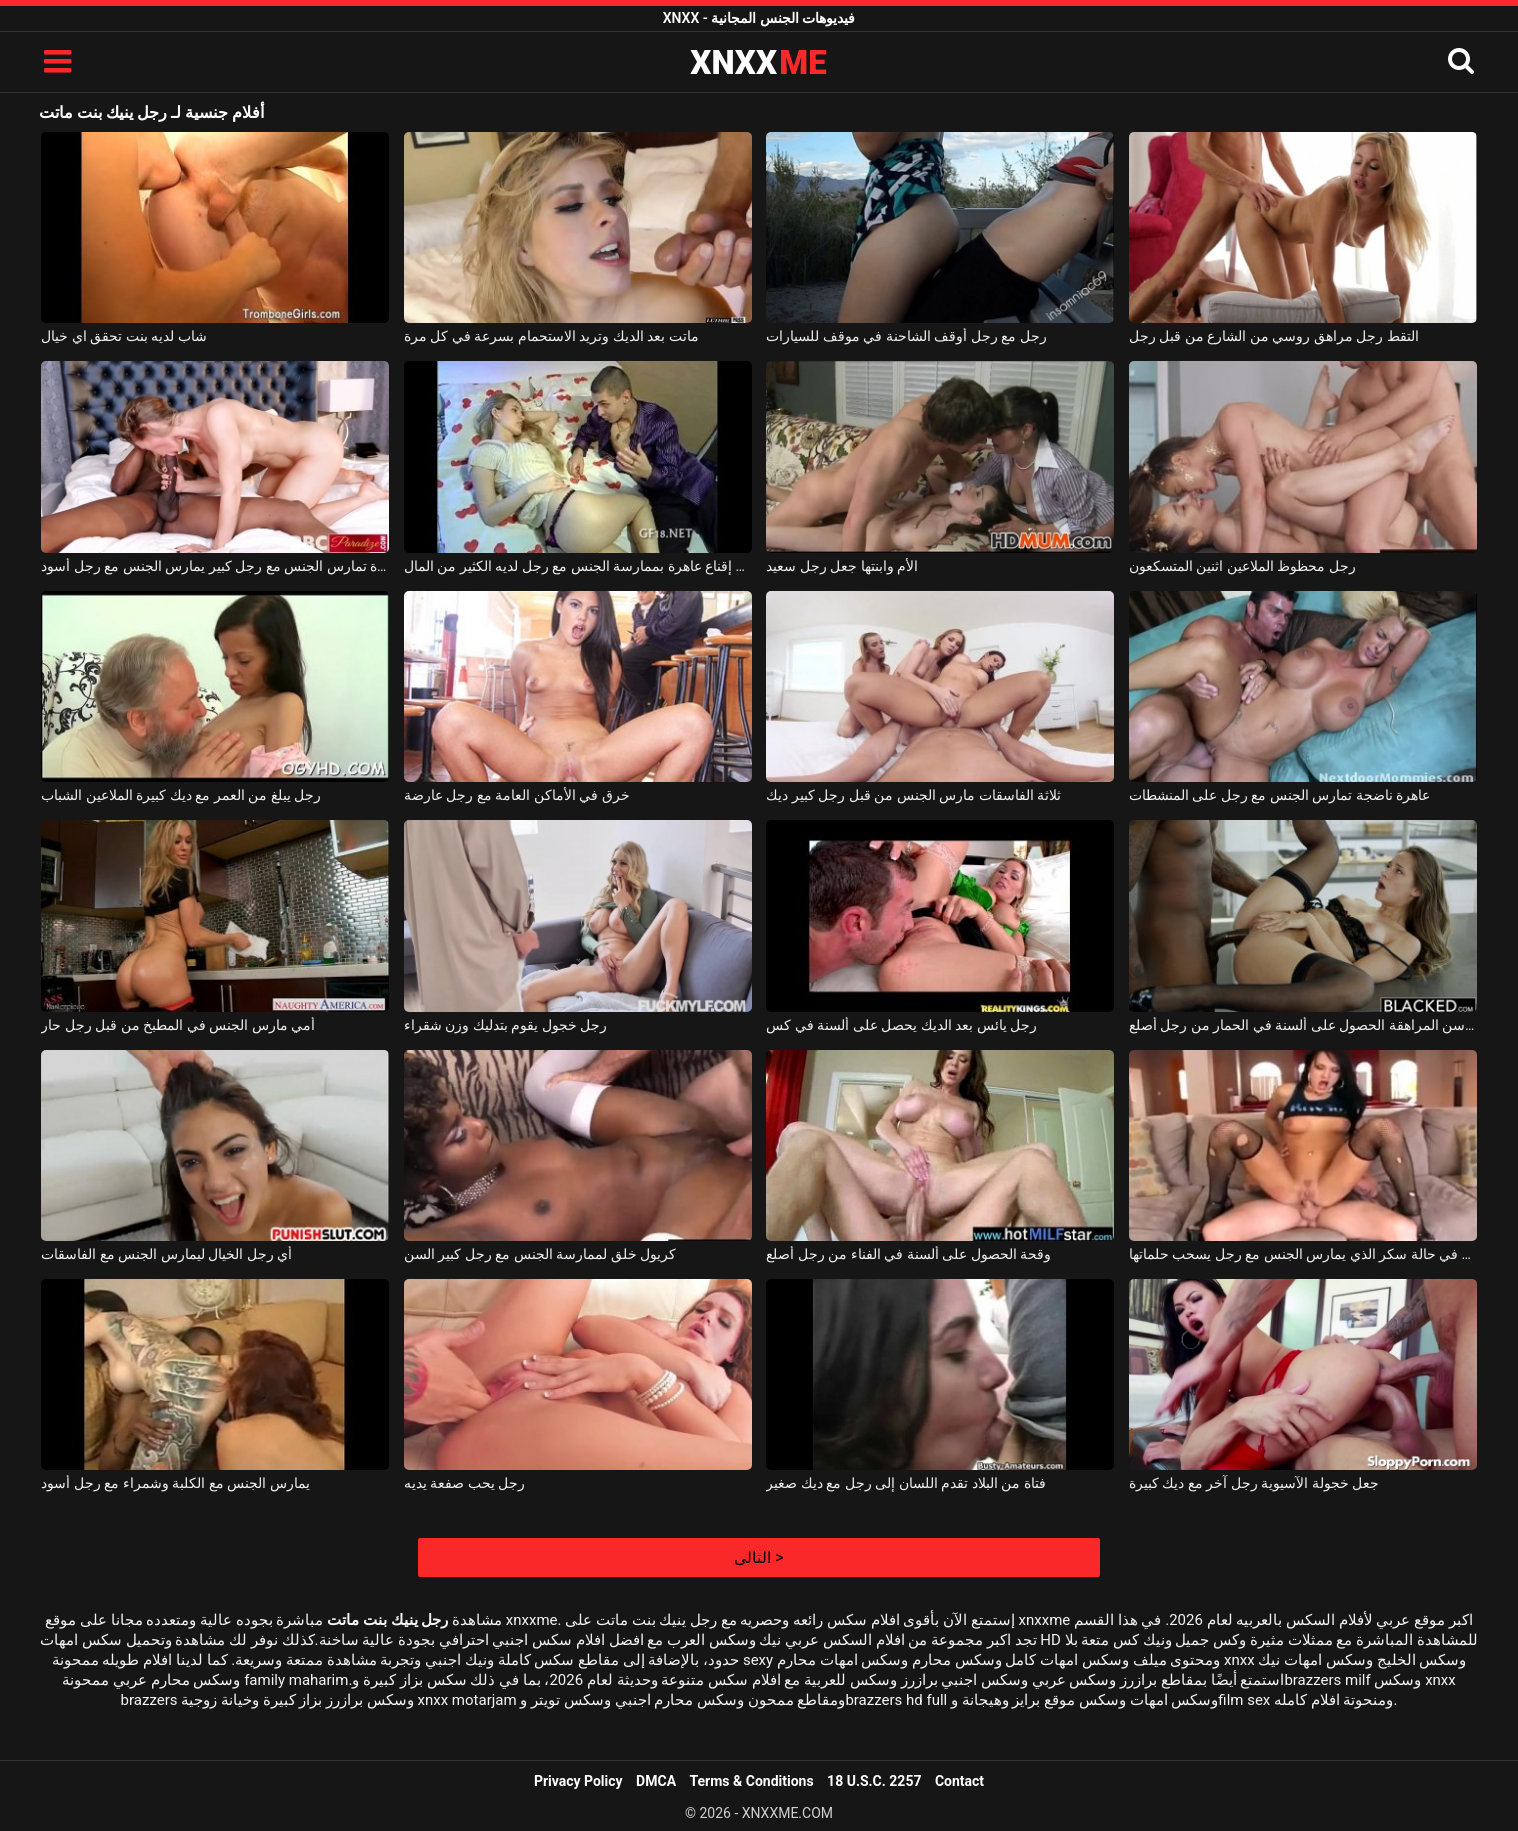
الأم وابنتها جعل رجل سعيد (842, 566)
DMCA (656, 1781)
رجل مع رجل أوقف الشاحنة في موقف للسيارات (906, 336)
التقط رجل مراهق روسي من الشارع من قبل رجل (1274, 336)
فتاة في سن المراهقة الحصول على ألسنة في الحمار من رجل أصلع (1303, 1025)
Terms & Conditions (752, 1781)
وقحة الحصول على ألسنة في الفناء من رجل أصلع (908, 1254)
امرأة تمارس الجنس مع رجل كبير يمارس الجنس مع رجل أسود (215, 566)
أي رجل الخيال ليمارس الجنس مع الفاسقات (166, 1254)
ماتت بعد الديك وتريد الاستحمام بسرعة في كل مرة (551, 336)
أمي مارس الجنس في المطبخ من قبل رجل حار (178, 1025)
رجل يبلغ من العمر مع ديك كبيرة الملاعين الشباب (181, 795)
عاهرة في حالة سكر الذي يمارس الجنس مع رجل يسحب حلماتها (1303, 1254)
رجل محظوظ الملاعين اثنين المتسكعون (1242, 566)
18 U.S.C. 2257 (874, 1781)
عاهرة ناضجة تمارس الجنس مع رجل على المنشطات (1279, 795)
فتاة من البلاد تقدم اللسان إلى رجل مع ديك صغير (905, 1483)
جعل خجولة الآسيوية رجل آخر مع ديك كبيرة (1254, 1483)
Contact (959, 1781)
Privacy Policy (578, 1781)
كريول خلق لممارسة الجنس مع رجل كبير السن (540, 1254)
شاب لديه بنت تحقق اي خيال (123, 336)
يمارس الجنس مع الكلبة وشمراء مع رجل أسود (175, 1483)
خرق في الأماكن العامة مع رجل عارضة (517, 795)
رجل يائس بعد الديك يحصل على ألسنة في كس (901, 1025)
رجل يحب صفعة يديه (464, 1483)
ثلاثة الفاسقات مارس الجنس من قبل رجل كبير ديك (913, 795)
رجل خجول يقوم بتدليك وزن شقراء (505, 1025)
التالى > (758, 1557)
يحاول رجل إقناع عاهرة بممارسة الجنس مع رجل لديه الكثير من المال (578, 566)
